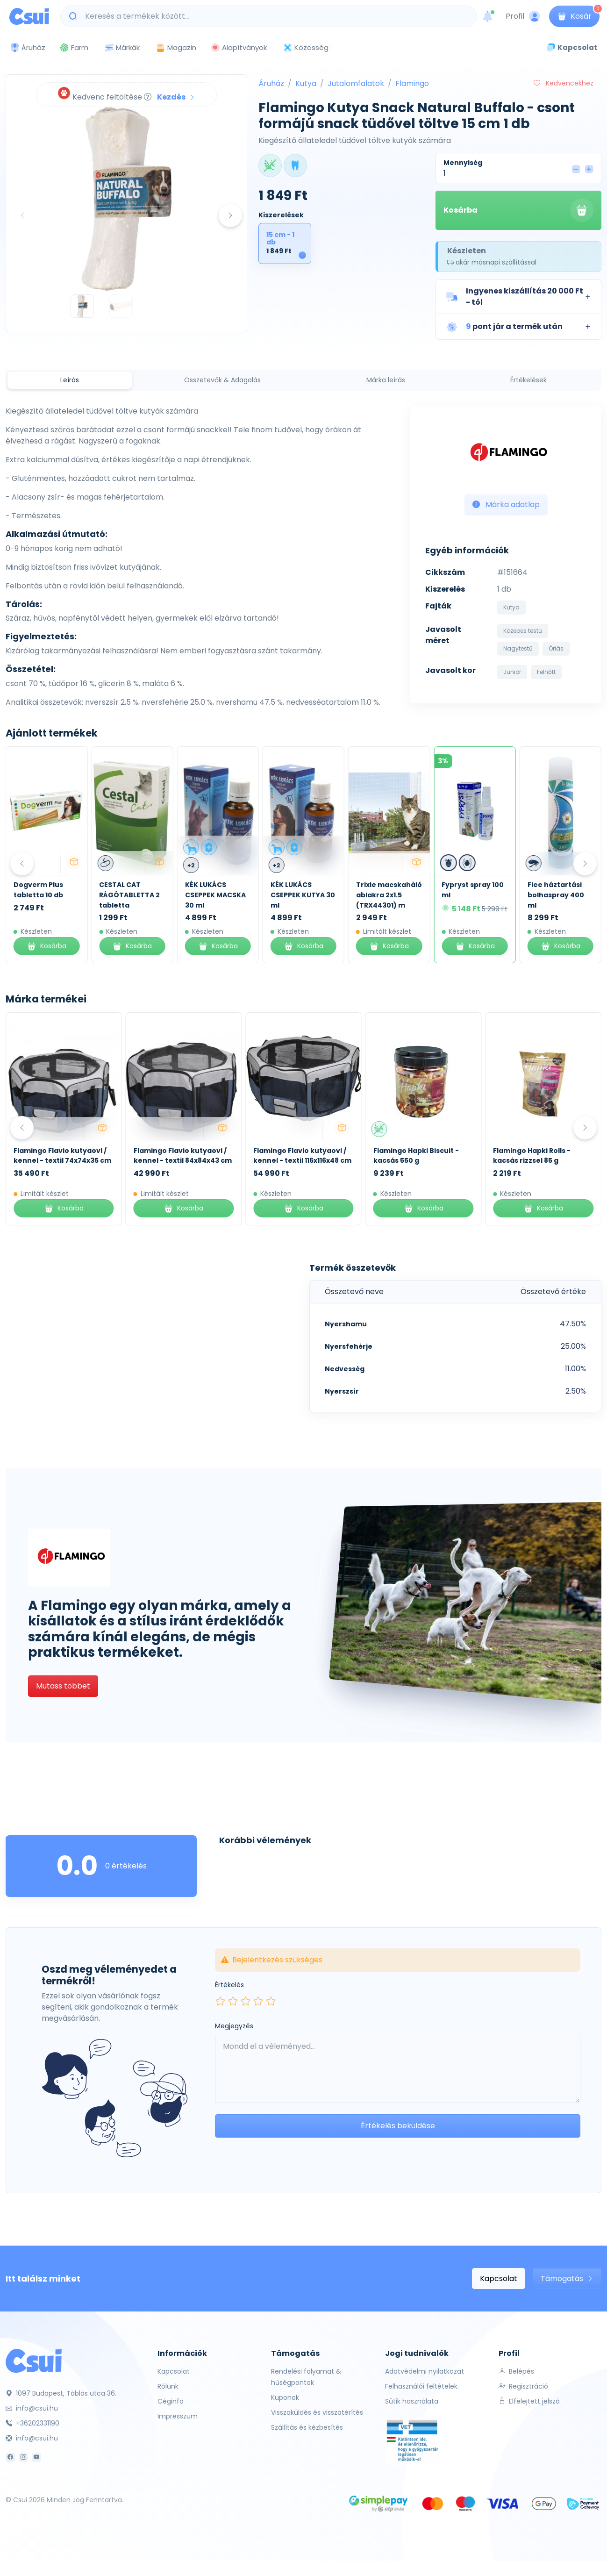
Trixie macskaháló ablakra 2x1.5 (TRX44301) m (474, 894)
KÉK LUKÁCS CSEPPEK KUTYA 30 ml (388, 894)
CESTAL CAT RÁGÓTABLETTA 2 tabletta (215, 894)
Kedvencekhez (563, 83)
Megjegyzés (234, 2026)
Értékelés (229, 1984)
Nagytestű (518, 648)
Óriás (556, 648)
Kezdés (176, 97)
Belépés (516, 2371)
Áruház (271, 83)
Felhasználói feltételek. (422, 2386)
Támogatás (567, 2278)
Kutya (305, 83)
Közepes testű (522, 631)
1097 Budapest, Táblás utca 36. (61, 2393)
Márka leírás (385, 380)
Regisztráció (523, 2386)
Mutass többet (63, 1686)
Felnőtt (546, 672)
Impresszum (177, 2416)
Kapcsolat (498, 2278)
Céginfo (170, 2401)
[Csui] (34, 2360)
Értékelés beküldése (398, 2125)
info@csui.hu (32, 2408)
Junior (512, 672)
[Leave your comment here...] (397, 2069)
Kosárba (518, 210)
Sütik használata (411, 2401)
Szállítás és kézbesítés (307, 2427)
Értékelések (528, 380)
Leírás (69, 380)
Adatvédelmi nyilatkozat (424, 2371)
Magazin (176, 47)
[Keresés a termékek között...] (273, 16)
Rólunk (168, 2386)
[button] (518, 297)
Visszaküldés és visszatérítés (317, 2412)
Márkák (122, 48)
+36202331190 (32, 2423)
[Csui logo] (29, 16)
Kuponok (285, 2397)
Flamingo (412, 83)
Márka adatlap (506, 504)
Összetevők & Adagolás (222, 380)
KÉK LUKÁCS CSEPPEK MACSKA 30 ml (301, 894)
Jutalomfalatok (356, 83)
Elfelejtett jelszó (529, 2401)
